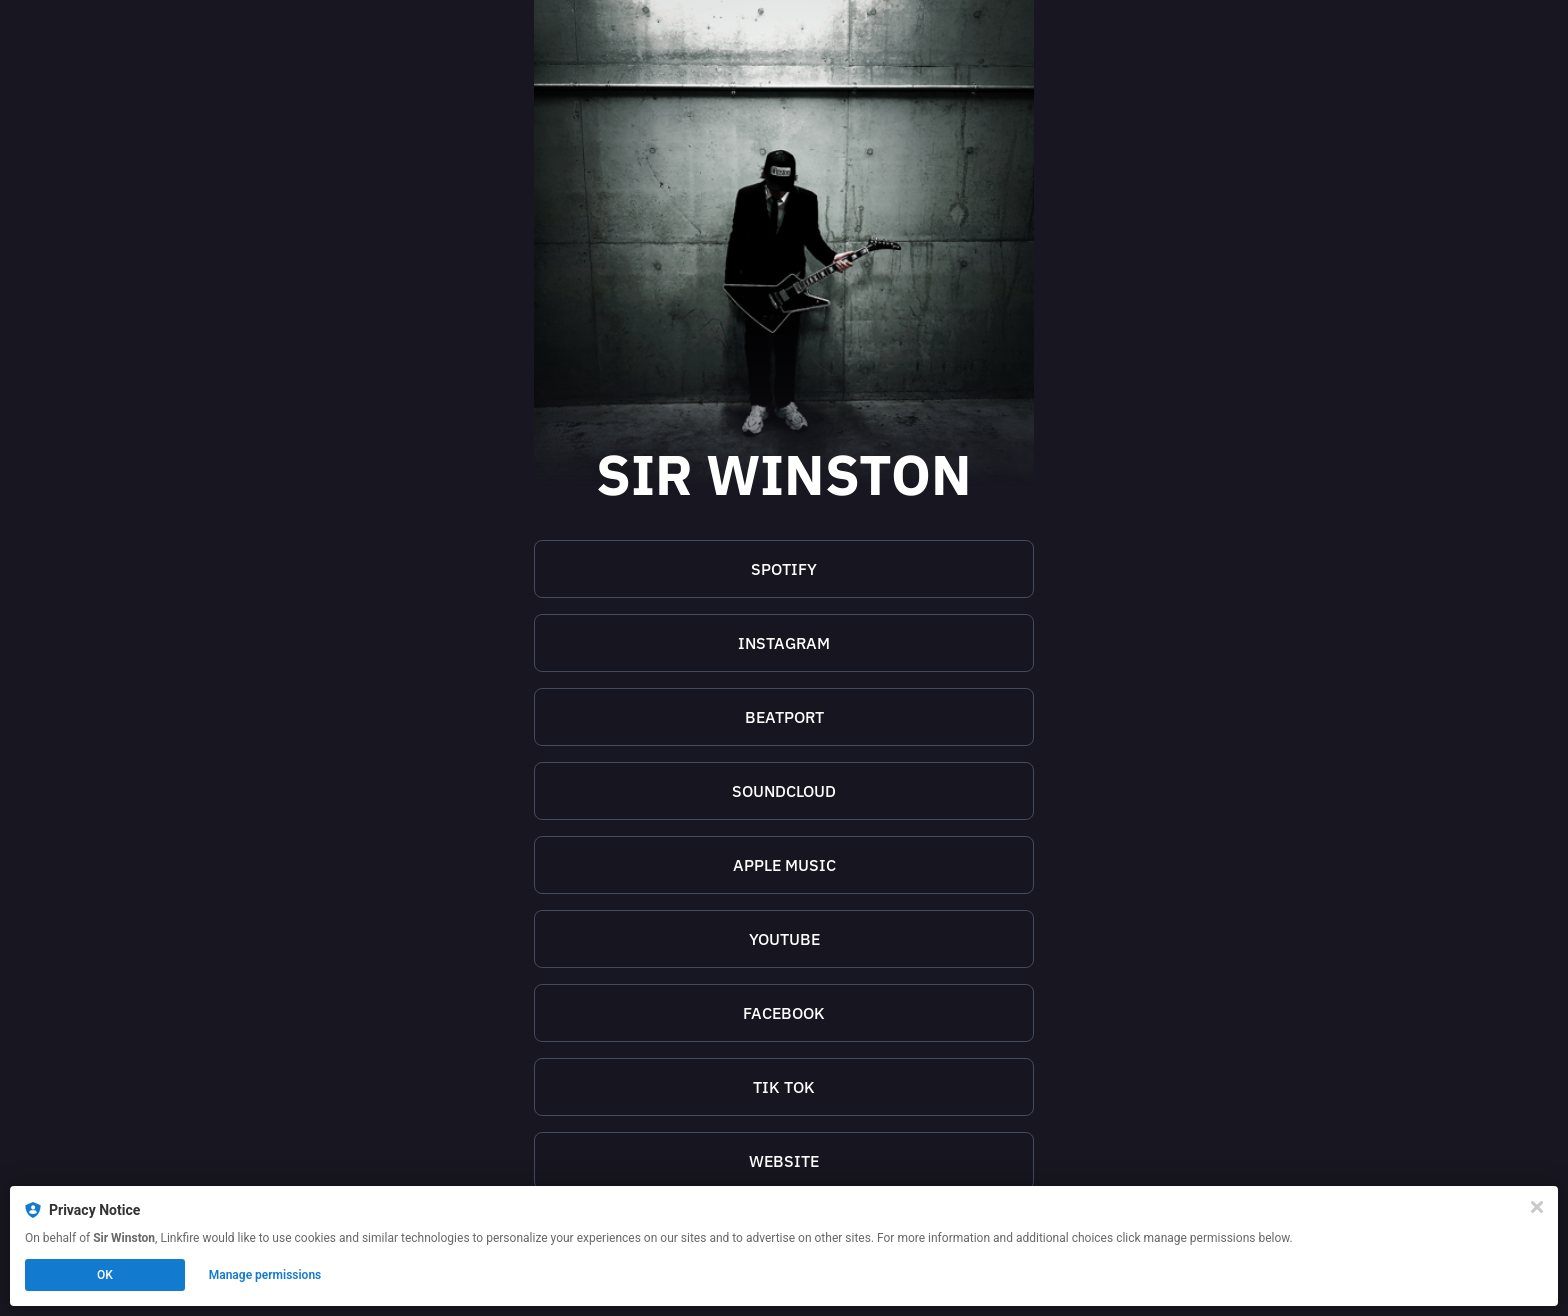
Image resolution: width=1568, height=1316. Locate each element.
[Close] (1537, 1207)
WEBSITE (784, 1161)
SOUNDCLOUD (784, 791)
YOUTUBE (784, 939)
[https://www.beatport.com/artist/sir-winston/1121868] (784, 717)
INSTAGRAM (784, 643)
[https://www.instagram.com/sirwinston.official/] (784, 643)
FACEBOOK (784, 1013)
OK (105, 1275)
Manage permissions (265, 1275)
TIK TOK (784, 1087)
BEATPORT (784, 717)
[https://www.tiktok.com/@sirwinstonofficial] (784, 1087)
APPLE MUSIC (784, 865)
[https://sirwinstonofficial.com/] (784, 1161)
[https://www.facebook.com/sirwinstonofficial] (784, 1013)
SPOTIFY (784, 569)
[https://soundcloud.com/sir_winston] (784, 791)
